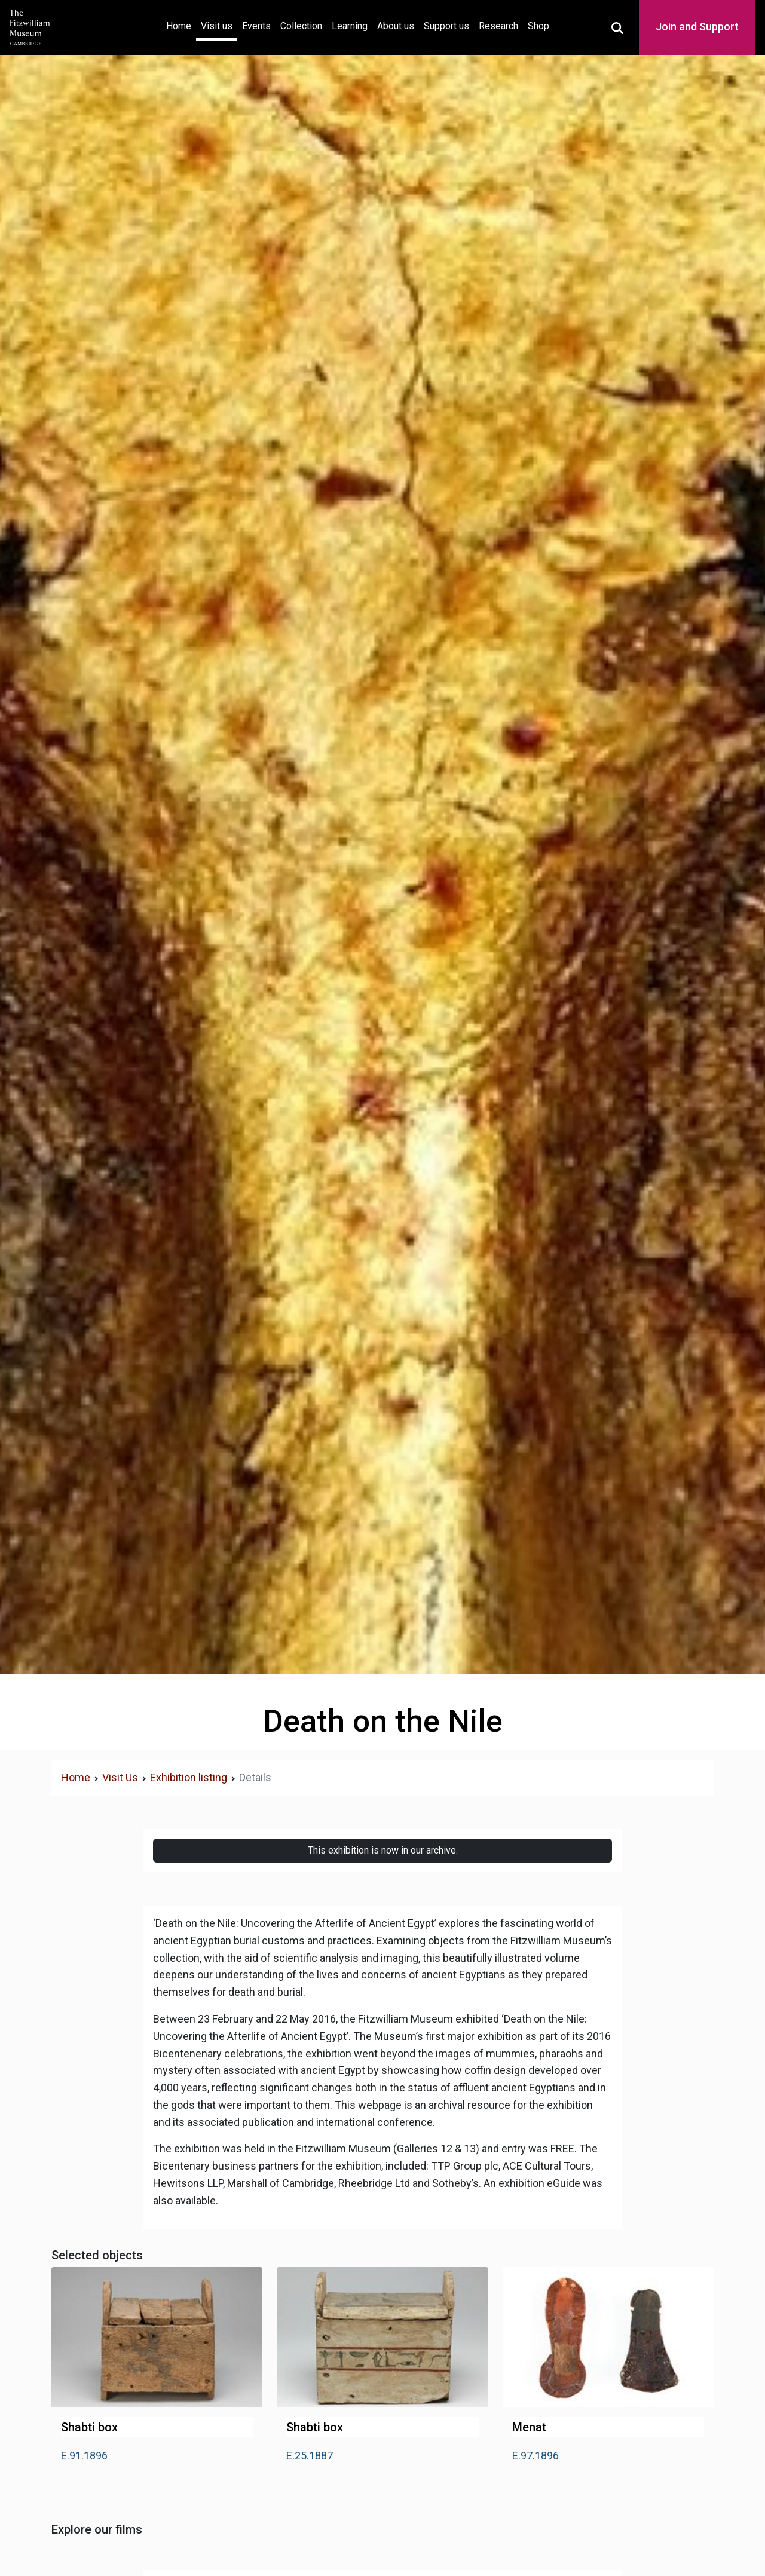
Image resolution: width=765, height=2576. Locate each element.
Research (498, 26)
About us (395, 26)
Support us (446, 26)
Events (256, 26)
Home (181, 25)
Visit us (216, 26)
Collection (301, 26)
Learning (350, 26)
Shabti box (89, 2427)
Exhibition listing (188, 1777)
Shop (538, 26)
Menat (529, 2427)
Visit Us (120, 1777)
